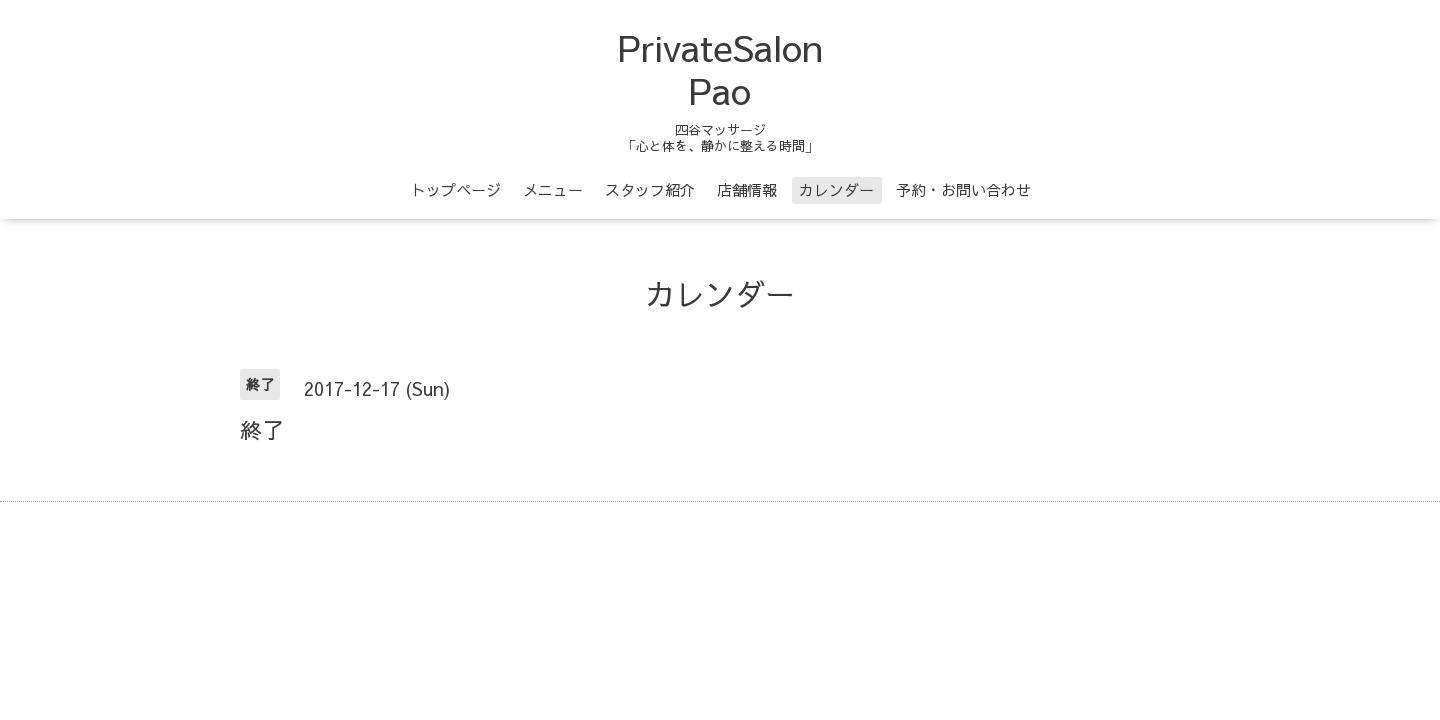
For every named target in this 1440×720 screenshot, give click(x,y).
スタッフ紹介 (650, 189)
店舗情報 (747, 189)
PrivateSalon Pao (720, 68)
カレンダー (836, 189)
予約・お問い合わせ (963, 189)
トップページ (456, 189)
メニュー (553, 189)
